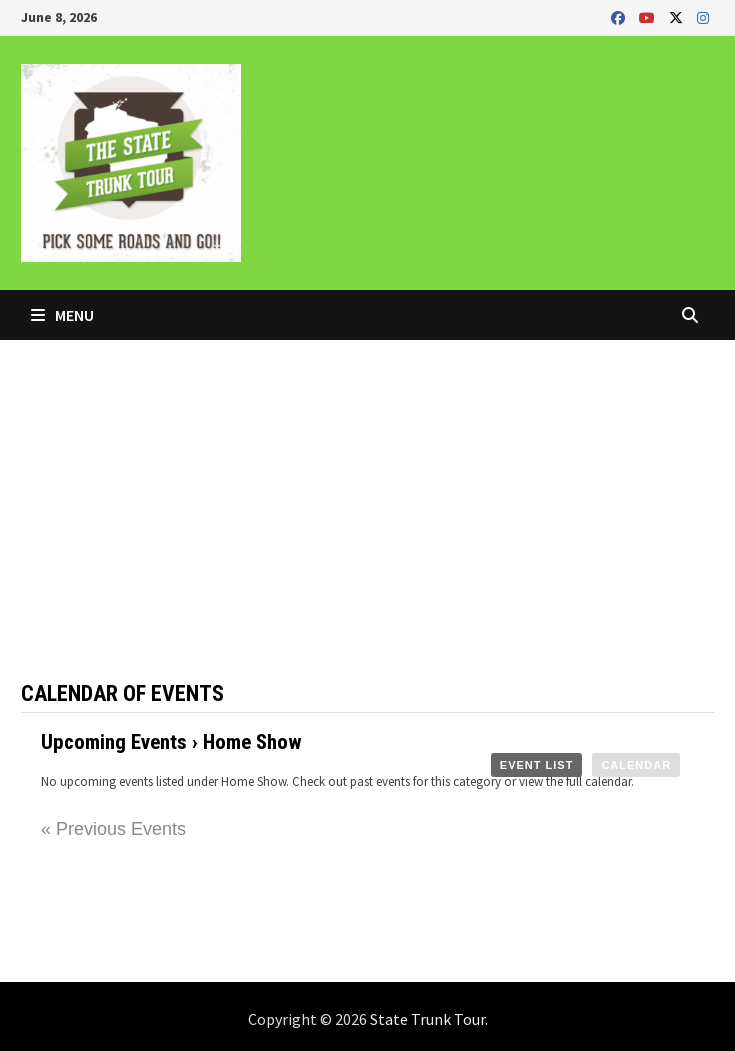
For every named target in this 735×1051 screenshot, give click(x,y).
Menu (62, 315)
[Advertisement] (367, 490)
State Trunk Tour (427, 1019)
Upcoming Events (114, 742)
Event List (537, 765)
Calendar (636, 765)
